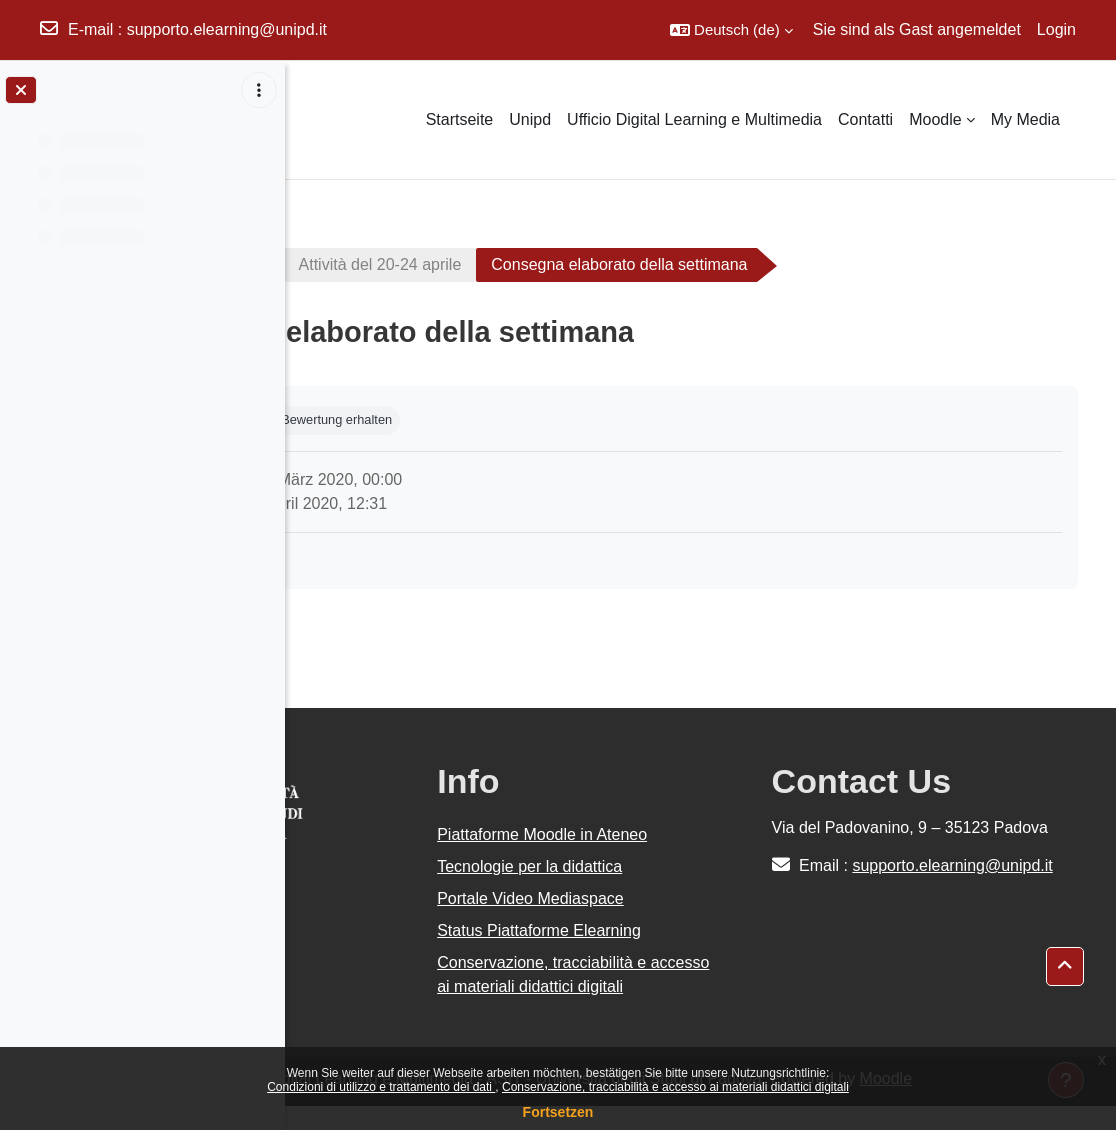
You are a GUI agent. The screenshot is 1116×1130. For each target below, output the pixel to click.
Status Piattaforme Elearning (687, 930)
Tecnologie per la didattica (677, 866)
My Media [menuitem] (1025, 119)
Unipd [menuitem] (530, 119)
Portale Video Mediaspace (678, 898)
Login (1056, 29)
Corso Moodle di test (396, 264)
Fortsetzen (558, 1112)
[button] (731, 30)
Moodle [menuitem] (935, 119)
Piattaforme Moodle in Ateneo (690, 834)
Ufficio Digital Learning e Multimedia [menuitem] (694, 119)
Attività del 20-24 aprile (602, 264)
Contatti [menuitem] (865, 119)
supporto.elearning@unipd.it (227, 29)
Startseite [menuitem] (460, 119)
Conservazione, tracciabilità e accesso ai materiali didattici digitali (675, 1087)
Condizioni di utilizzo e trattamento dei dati (381, 1087)
